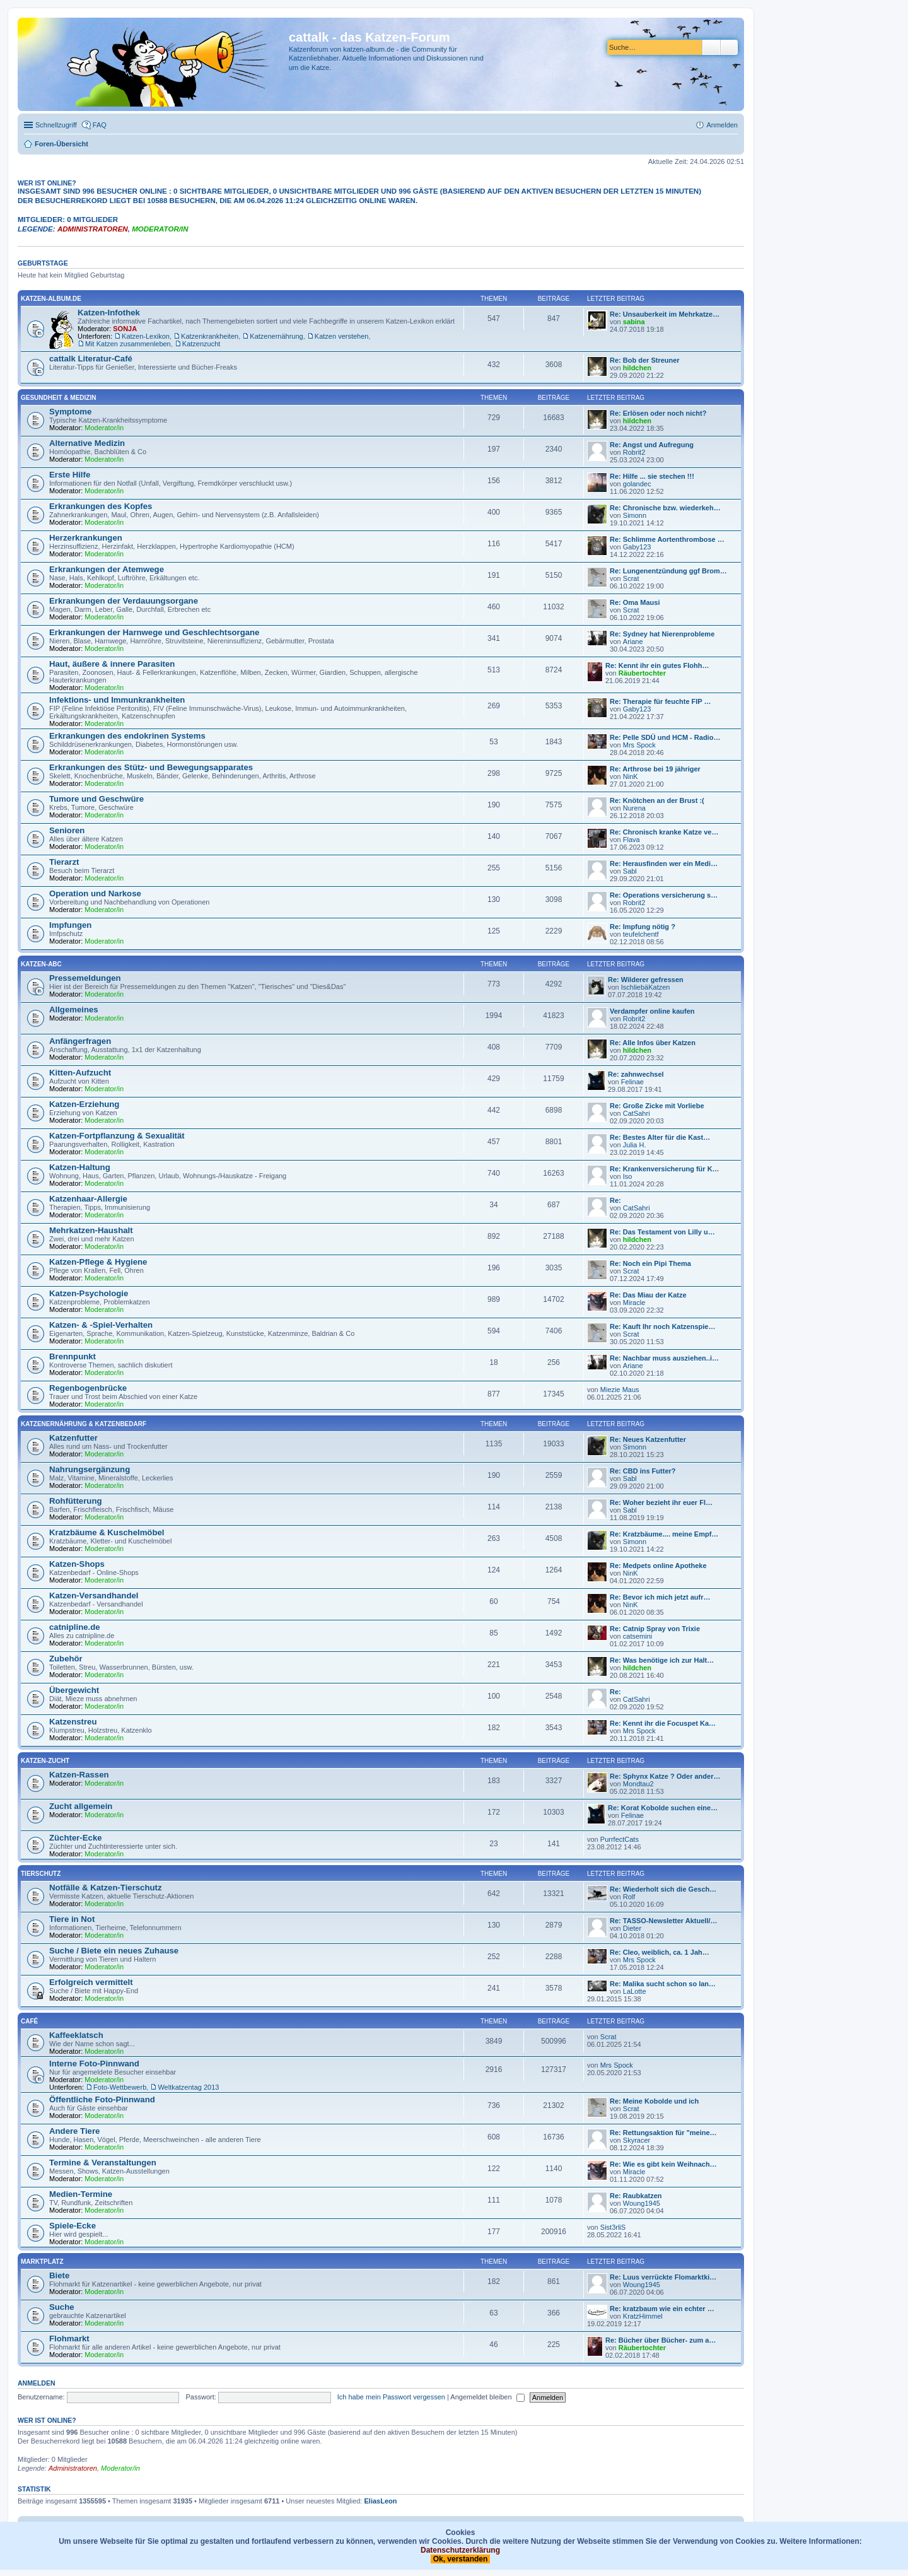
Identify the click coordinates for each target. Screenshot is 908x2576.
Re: (615, 1200)
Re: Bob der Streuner (645, 360)
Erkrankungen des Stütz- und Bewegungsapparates (151, 767)
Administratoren (92, 229)
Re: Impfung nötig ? (642, 926)
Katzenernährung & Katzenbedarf (83, 1423)
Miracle (634, 1302)
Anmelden (36, 2383)
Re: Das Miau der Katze (648, 1295)
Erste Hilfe (69, 474)
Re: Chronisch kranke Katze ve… (664, 832)
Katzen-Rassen (79, 1774)
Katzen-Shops (77, 1564)
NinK (630, 776)
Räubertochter (642, 673)
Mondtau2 (638, 1784)
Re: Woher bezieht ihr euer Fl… (661, 1502)
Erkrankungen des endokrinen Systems (127, 736)
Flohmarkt (69, 2338)
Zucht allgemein (80, 1806)
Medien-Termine (80, 2194)
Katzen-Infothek (109, 312)
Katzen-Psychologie (88, 1293)
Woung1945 (641, 2203)
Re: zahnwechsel (636, 1074)
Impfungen (70, 925)
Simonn (634, 515)
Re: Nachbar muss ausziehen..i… (664, 1358)
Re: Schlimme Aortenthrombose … (667, 539)
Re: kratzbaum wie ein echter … (662, 2308)
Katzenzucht (201, 344)
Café (29, 2021)
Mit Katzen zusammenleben (128, 344)
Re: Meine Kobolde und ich (654, 2101)
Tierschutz (41, 1873)
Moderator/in (160, 229)
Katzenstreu (72, 1721)
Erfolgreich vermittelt (91, 1982)
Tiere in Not (72, 1919)
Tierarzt (64, 862)
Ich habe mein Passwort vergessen (391, 2397)
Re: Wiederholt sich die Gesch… (663, 1889)
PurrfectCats (619, 1839)
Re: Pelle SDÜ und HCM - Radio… (665, 737)
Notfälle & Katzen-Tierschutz (105, 1887)
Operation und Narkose (95, 893)
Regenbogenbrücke (88, 1388)
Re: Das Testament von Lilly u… (662, 1232)
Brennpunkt (72, 1356)
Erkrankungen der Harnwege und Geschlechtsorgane (154, 632)
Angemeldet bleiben (487, 2397)
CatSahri (636, 1113)
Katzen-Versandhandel (93, 1595)
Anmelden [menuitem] (722, 125)
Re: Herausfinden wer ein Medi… (664, 863)
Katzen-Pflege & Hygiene (98, 1262)
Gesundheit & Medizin (58, 397)
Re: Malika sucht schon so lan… (663, 1984)
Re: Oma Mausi (635, 602)
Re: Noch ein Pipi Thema (650, 1263)
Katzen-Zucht (45, 1760)
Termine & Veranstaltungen (102, 2162)
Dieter (632, 1928)
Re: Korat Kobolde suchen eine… (663, 1808)
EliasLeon (380, 2501)
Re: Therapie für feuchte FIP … (660, 701)
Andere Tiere (74, 2131)
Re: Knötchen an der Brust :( (657, 800)
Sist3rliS (613, 2227)
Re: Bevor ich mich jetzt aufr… (660, 1597)
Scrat (631, 578)
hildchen (637, 368)
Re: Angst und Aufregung (652, 444)
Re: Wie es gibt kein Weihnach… (663, 2164)
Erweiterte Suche (729, 47)
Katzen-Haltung (79, 1167)
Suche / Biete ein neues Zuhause (113, 1950)
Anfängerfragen (80, 1041)
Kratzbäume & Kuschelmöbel (106, 1532)
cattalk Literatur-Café (90, 358)
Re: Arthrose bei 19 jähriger (655, 769)
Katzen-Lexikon (146, 336)
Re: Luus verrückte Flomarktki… (663, 2277)
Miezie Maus (619, 1389)
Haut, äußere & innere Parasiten (112, 664)
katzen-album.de (51, 298)
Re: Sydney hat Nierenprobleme (662, 634)
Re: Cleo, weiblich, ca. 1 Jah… (659, 1952)
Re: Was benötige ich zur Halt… (662, 1660)
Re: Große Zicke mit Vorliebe (657, 1105)
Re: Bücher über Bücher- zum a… (660, 2340)
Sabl (630, 871)
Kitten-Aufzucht (80, 1072)
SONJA (125, 328)
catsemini (637, 1636)
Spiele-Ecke (72, 2225)
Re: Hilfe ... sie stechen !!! (652, 476)
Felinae (632, 1082)
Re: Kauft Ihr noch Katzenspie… (662, 1326)
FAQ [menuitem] (100, 125)
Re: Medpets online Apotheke (658, 1565)
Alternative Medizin (87, 443)
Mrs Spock (639, 745)
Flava (631, 839)
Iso (627, 1176)
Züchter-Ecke (75, 1837)
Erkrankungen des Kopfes (100, 506)
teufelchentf (641, 934)
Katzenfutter (73, 1438)
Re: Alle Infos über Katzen (653, 1042)
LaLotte (634, 1991)
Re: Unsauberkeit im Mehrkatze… (664, 314)
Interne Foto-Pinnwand (94, 2063)
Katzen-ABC (41, 964)
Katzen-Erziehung (84, 1104)
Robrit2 (634, 452)
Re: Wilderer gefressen (646, 979)
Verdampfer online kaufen (652, 1011)
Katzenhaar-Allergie (88, 1198)
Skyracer (636, 2140)
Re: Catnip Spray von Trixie (655, 1628)
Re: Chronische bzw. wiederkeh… (665, 508)
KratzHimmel (643, 2316)
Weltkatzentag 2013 (188, 2087)
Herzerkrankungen (85, 537)
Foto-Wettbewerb (119, 2087)
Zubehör (66, 1658)
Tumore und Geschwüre (96, 799)
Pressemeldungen (85, 978)
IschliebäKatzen (645, 987)
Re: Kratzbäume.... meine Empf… (664, 1534)
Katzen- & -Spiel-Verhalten (101, 1325)
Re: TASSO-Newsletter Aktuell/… (664, 1920)
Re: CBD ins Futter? (643, 1471)
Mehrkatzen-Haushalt (91, 1230)
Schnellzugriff (56, 125)
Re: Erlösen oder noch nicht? (658, 413)
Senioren (66, 830)
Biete (59, 2275)
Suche (711, 47)
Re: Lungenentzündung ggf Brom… (668, 571)
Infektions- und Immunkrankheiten (117, 700)
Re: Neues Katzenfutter (648, 1439)
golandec (637, 484)
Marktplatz (42, 2261)
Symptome (70, 411)
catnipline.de (74, 1627)
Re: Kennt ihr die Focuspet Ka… (663, 1723)
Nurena (634, 808)
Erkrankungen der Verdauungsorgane (123, 601)
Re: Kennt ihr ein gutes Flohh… (657, 665)
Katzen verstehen (342, 336)
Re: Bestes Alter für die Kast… (660, 1137)
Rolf (629, 1896)
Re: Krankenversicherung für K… (664, 1169)
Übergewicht (74, 1690)
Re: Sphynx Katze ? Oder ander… (665, 1776)
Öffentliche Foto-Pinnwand (102, 2099)
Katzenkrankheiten (209, 336)
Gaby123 (637, 547)
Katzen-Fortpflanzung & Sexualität (117, 1135)
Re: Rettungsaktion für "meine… (663, 2132)
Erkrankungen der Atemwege (106, 569)
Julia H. (634, 1145)
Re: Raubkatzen (636, 2195)
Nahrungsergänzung (89, 1469)
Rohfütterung (75, 1501)
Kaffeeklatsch (76, 2035)
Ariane (633, 641)
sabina (634, 321)
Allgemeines (73, 1009)
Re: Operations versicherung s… (664, 895)
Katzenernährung (276, 336)
